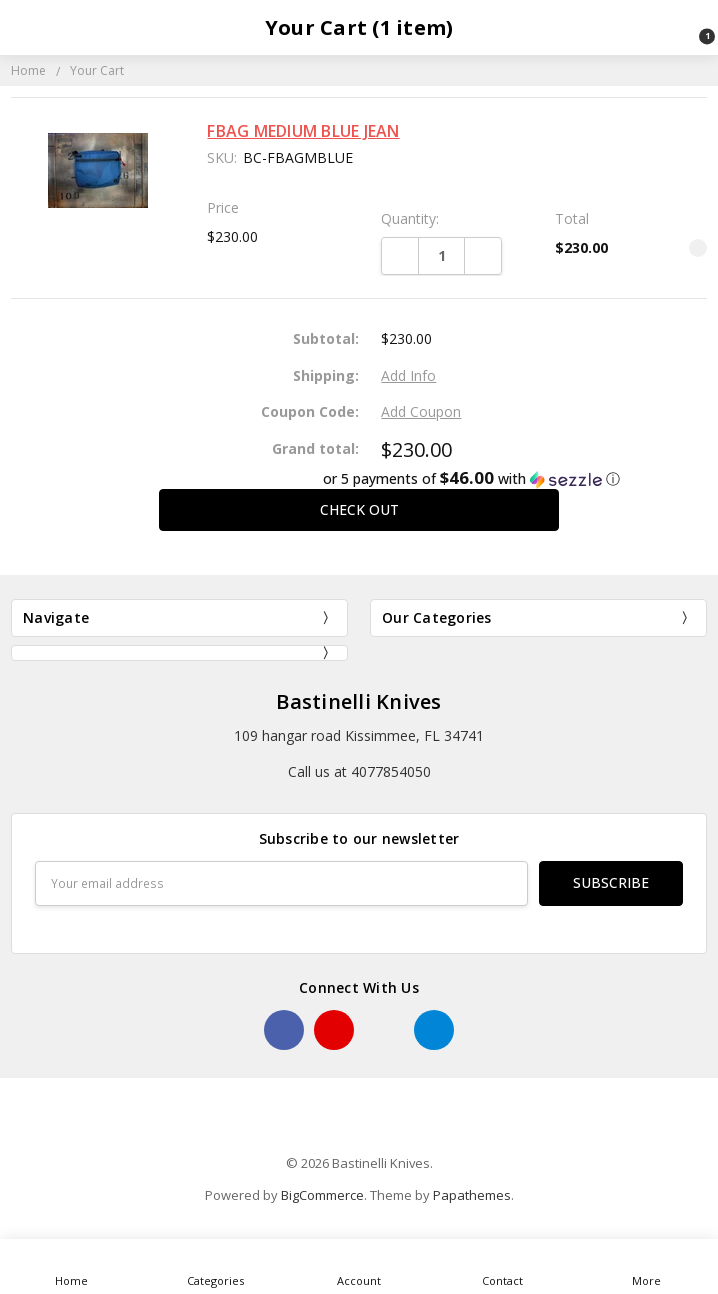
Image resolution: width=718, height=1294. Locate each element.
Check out (359, 509)
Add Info (408, 375)
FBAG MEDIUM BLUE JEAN (303, 131)
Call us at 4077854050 (359, 771)
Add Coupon (421, 411)
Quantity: (410, 218)
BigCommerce (322, 1195)
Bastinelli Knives (358, 701)
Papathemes (472, 1195)
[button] (359, 479)
